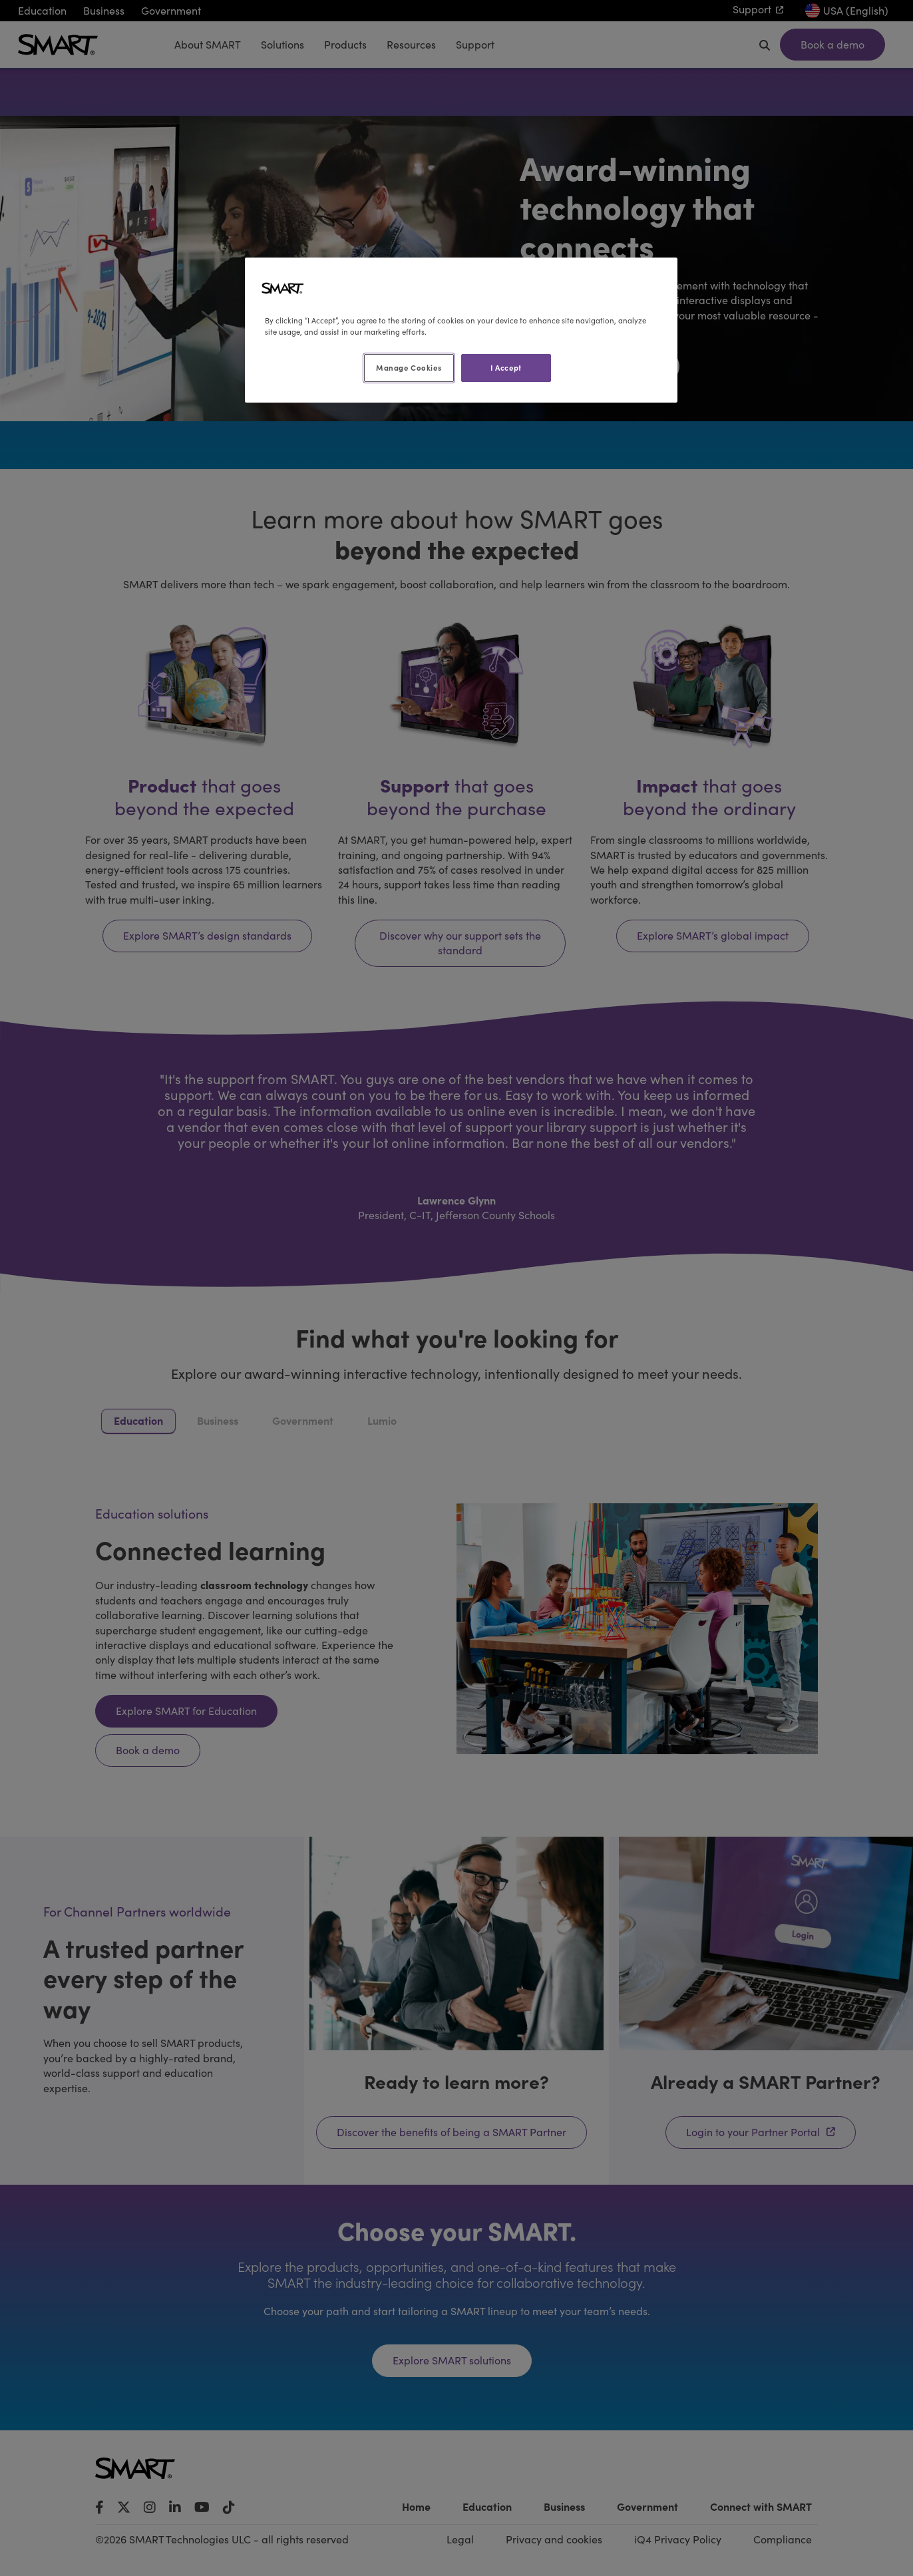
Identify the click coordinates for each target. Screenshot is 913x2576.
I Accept (506, 367)
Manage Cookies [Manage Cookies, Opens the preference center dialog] (408, 367)
